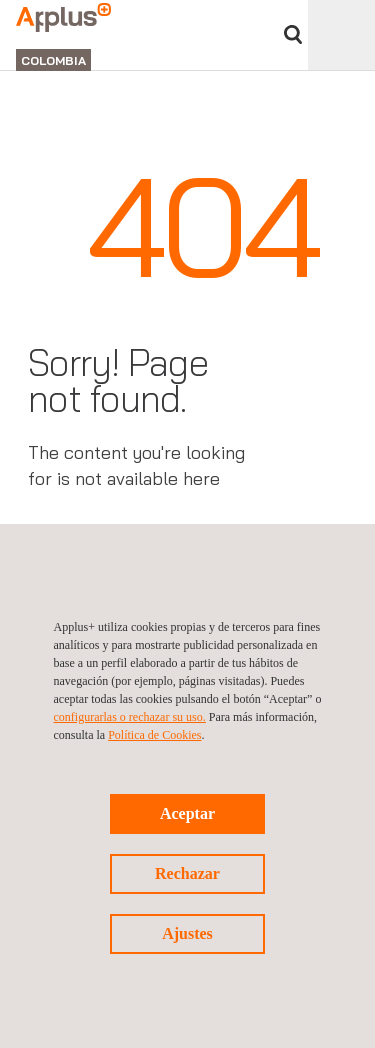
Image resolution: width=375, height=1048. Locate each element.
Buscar (293, 34)
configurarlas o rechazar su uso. (130, 717)
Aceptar (187, 813)
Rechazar (187, 873)
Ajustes (187, 933)
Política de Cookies (154, 735)
